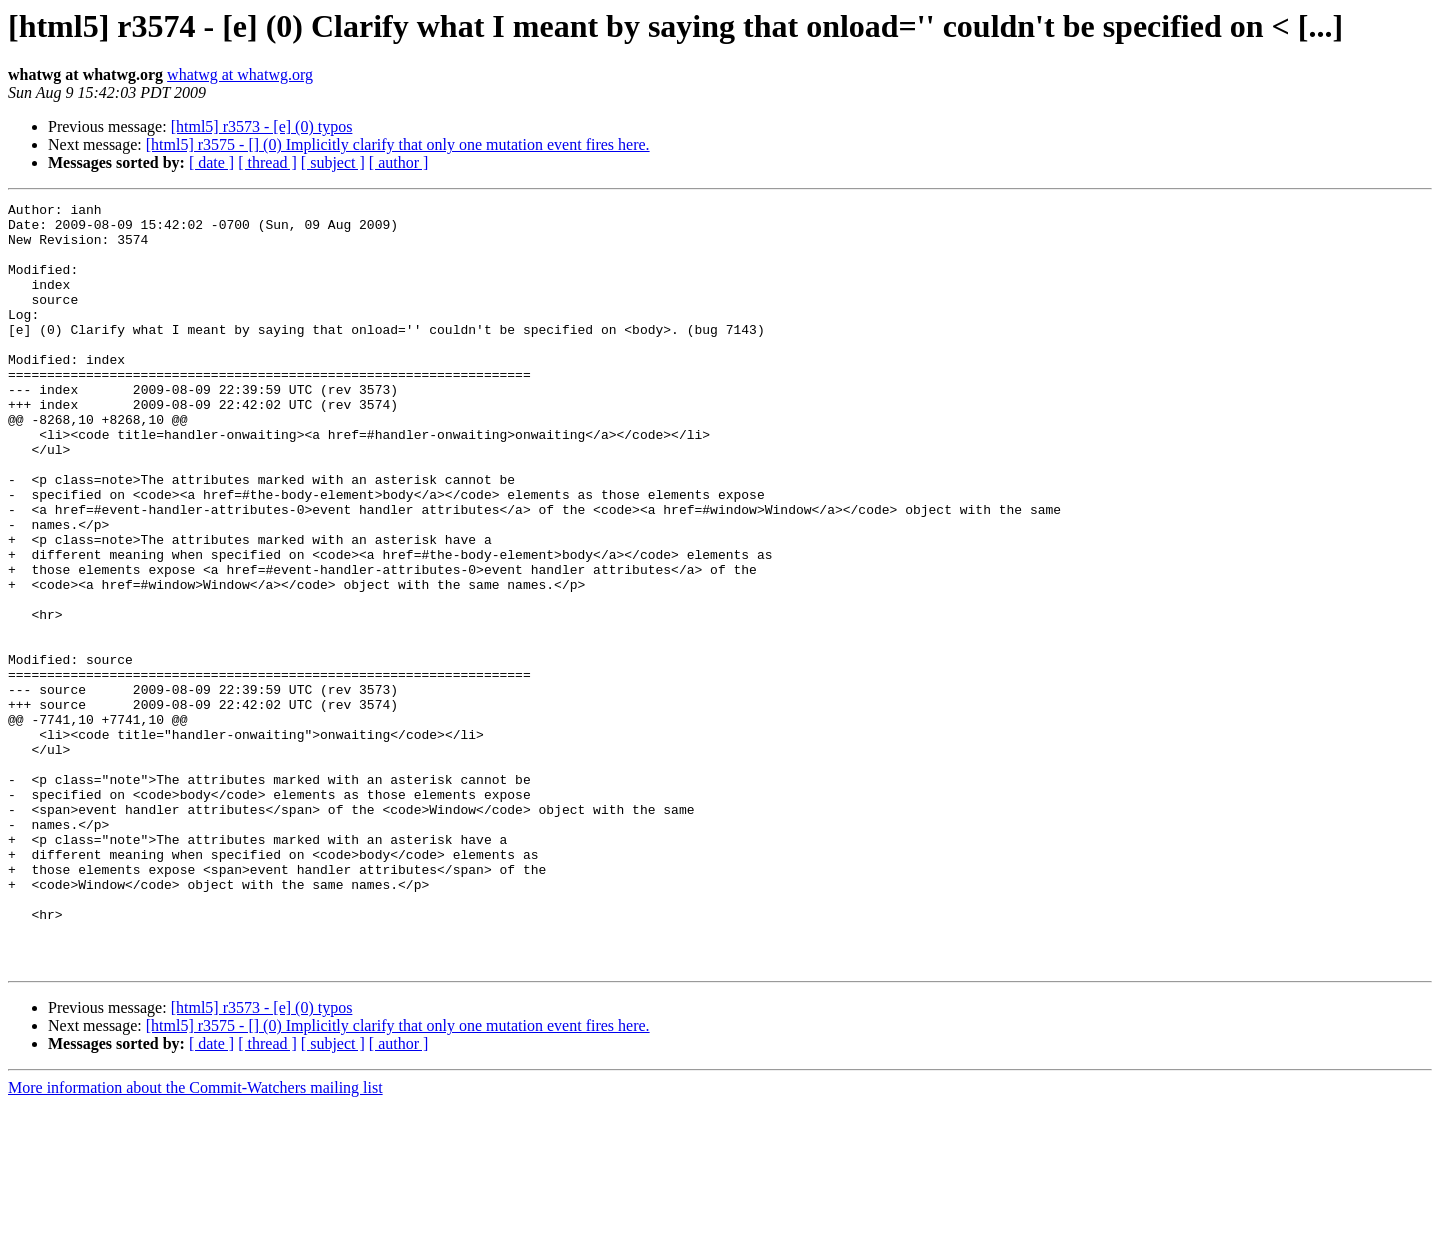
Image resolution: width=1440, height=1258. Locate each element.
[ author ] (399, 162)
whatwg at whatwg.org (240, 74)
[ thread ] (267, 162)
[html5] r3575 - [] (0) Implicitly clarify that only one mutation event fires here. (398, 144)
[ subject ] (333, 162)
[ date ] (211, 162)
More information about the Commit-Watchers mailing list (195, 1240)
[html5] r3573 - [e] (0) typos (262, 126)
